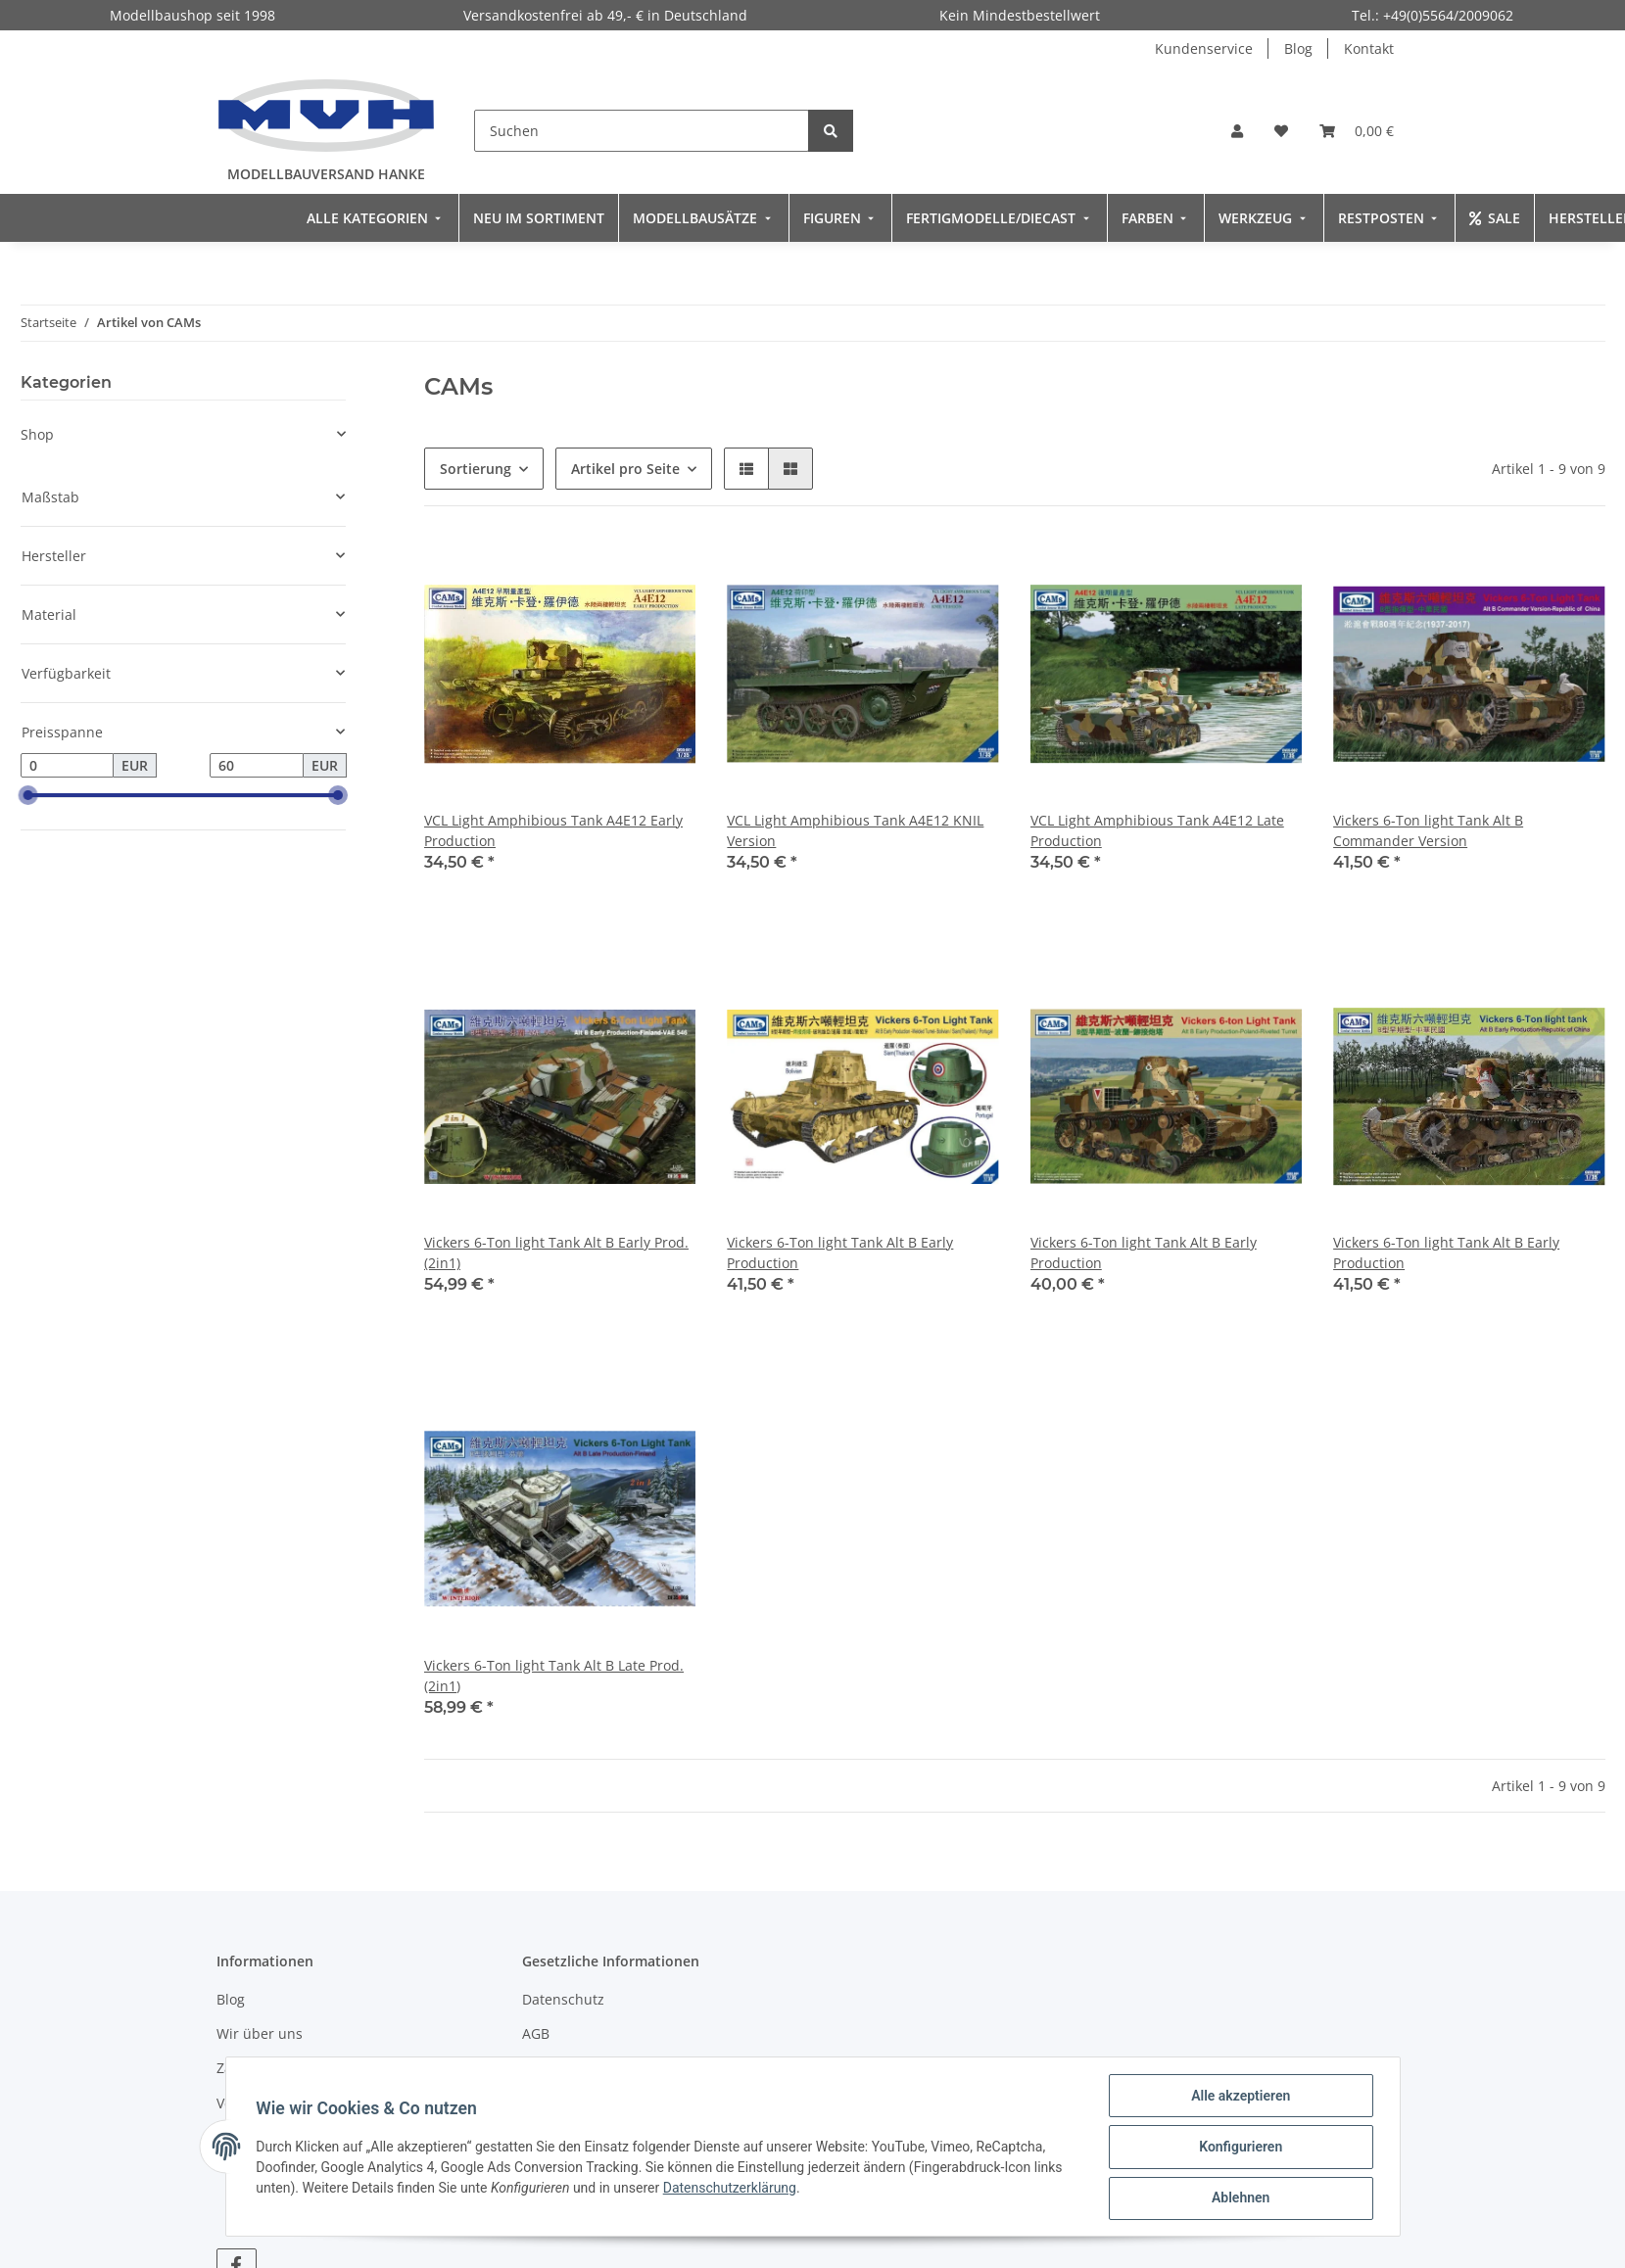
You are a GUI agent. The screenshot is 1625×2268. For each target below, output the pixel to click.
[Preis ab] (68, 766)
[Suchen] (641, 131)
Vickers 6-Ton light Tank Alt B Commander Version (1428, 830)
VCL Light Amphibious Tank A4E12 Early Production (553, 830)
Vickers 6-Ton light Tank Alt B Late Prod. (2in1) (554, 1675)
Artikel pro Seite (625, 468)
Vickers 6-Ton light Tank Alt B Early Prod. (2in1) (556, 1252)
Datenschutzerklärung (730, 2189)
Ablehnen (1239, 2198)
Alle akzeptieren (1239, 2096)
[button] (1237, 131)
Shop (37, 434)
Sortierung (475, 468)
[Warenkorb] (1357, 131)
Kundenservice (1204, 48)
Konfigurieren (1239, 2147)
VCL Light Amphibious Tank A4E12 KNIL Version (855, 830)
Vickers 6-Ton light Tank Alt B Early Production (840, 1252)
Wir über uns (259, 2033)
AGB (536, 2033)
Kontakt (1369, 48)
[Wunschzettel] (1281, 131)
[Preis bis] (257, 766)
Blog (1298, 48)
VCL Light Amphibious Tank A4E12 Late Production (1157, 830)
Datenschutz (563, 1999)
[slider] (28, 796)
